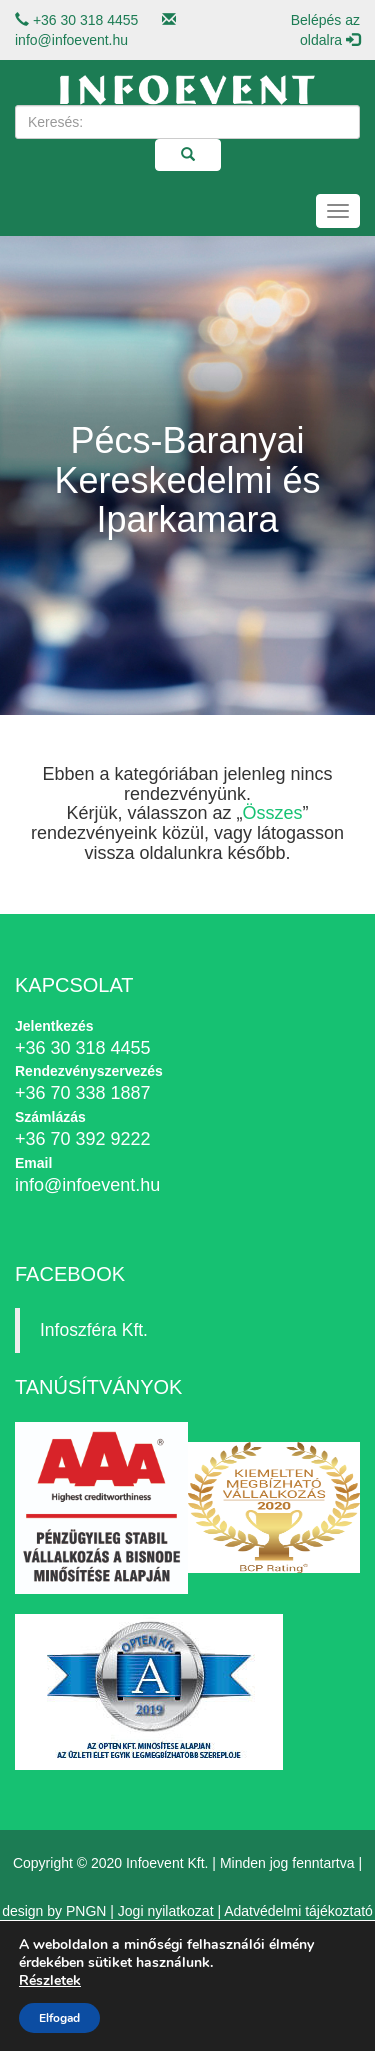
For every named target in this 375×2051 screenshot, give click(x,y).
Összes (273, 813)
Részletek (50, 1981)
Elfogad (59, 2018)
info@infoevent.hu (71, 40)
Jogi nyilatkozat (166, 1911)
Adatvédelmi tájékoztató (298, 1911)
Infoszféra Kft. (94, 1330)
